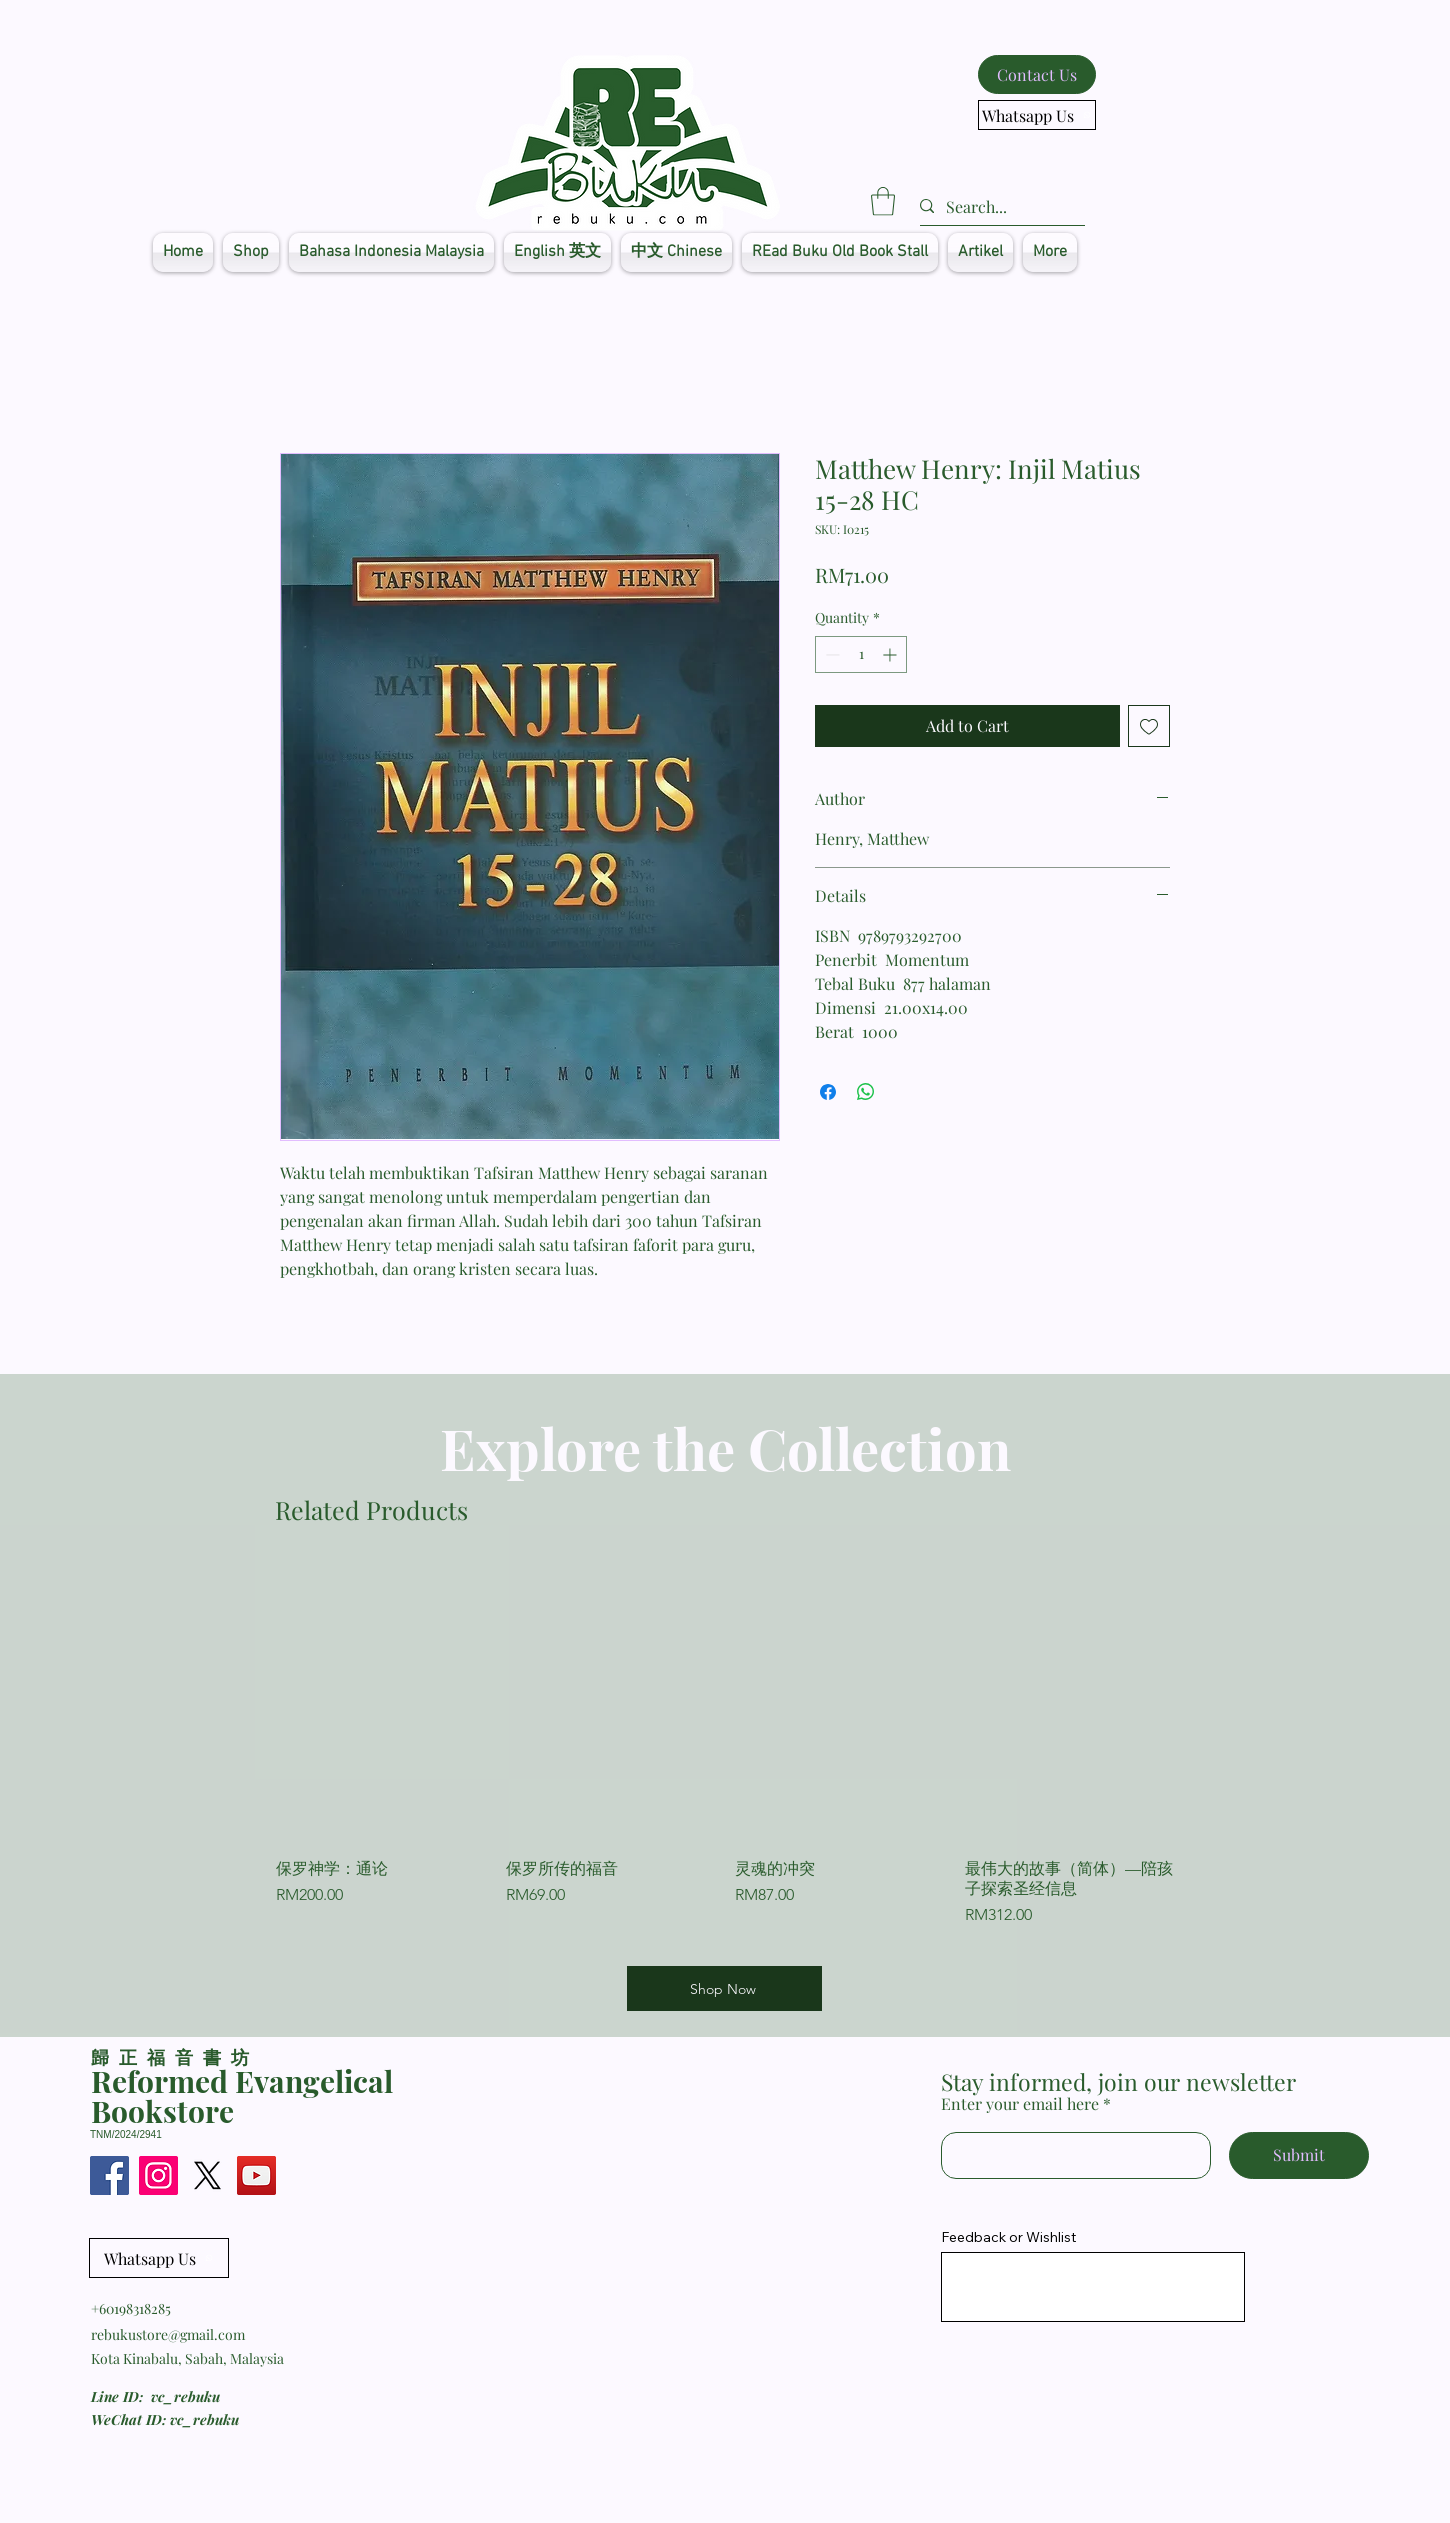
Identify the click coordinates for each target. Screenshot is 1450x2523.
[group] (725, 1755)
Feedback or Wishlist (1008, 2237)
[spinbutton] (861, 654)
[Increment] (891, 654)
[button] (883, 201)
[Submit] (1299, 2155)
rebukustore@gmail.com (168, 2334)
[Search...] (994, 207)
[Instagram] (158, 2175)
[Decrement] (830, 654)
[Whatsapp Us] (1037, 115)
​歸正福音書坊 (174, 2057)
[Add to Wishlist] (1149, 726)
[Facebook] (109, 2175)
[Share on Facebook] (828, 1092)
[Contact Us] (1037, 74)
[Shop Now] (724, 1988)
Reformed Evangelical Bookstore (242, 2096)
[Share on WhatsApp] (866, 1092)
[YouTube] (256, 2175)
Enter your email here (1020, 2104)
